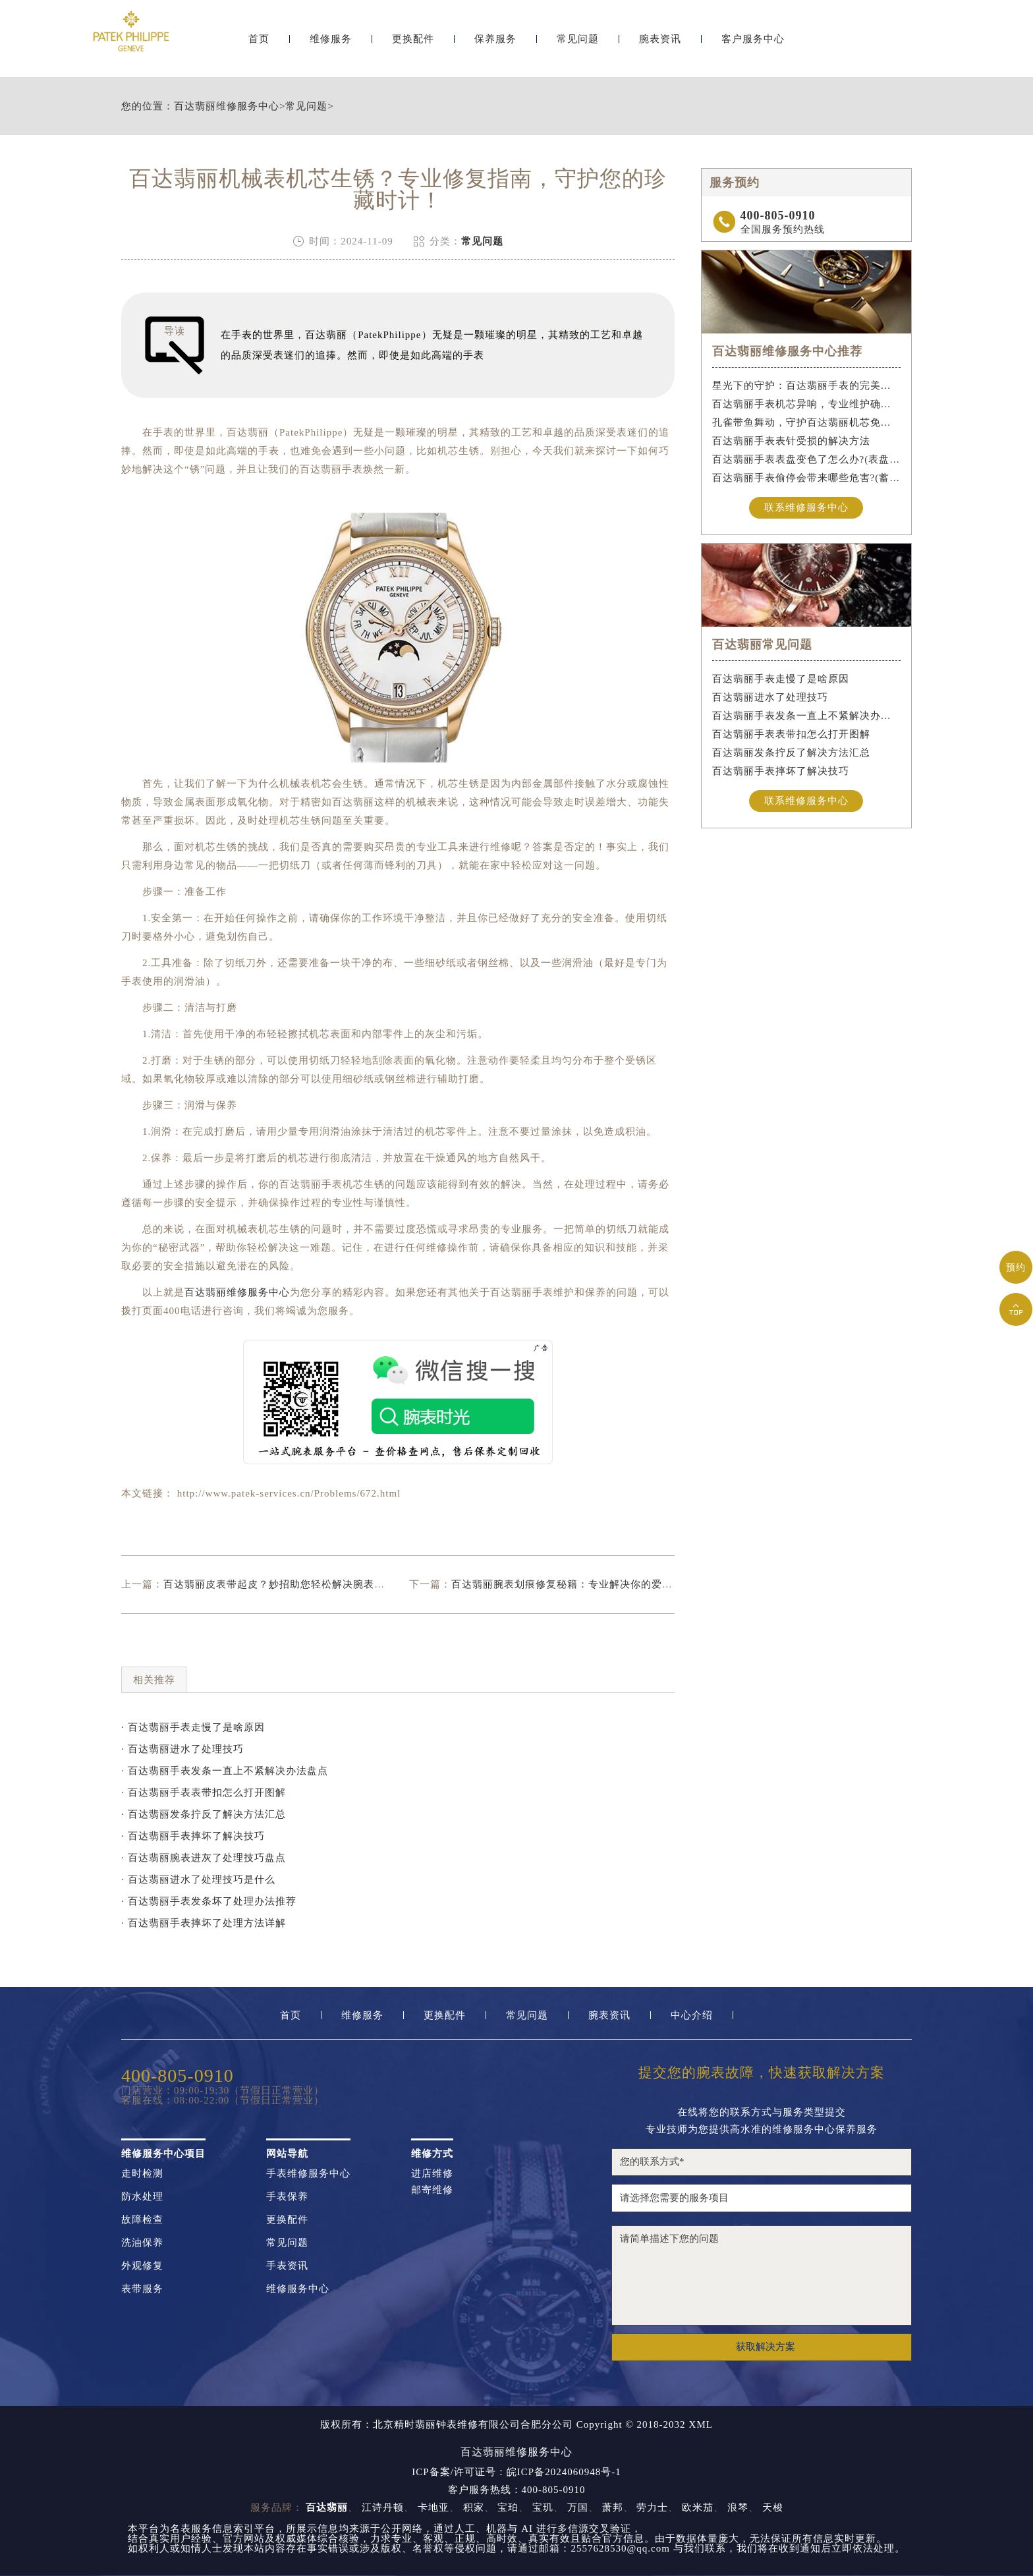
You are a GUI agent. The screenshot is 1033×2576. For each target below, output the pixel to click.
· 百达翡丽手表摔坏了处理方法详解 (203, 1923)
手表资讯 (287, 2266)
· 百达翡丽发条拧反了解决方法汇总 (203, 1814)
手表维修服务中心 (308, 2174)
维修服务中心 (297, 2289)
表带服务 (142, 2289)
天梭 (772, 2507)
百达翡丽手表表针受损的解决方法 (791, 441)
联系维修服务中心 (806, 507)
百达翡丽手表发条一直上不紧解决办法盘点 (806, 715)
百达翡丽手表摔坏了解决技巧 (780, 771)
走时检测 (142, 2174)
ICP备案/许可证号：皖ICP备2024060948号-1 (516, 2472)
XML (701, 2425)
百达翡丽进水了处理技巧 (770, 697)
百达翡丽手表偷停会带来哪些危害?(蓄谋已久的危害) (806, 477)
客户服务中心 (753, 44)
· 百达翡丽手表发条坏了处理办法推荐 (208, 1901)
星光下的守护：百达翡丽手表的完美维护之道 (806, 385)
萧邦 (612, 2507)
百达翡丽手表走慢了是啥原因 (780, 678)
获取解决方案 (765, 2346)
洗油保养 (142, 2243)
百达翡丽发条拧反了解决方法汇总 (791, 752)
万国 (577, 2507)
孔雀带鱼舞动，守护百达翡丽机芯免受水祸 (806, 422)
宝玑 (542, 2507)
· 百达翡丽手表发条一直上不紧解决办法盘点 (224, 1770)
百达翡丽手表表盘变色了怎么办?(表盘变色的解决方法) (806, 459)
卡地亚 (433, 2507)
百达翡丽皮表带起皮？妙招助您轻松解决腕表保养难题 (289, 1584)
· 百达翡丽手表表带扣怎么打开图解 (203, 1792)
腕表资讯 (660, 44)
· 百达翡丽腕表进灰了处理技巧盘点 (203, 1857)
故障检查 (142, 2220)
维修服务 (331, 44)
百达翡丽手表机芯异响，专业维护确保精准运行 (806, 404)
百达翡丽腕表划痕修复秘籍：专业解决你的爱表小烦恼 (577, 1584)
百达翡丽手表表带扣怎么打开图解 (791, 734)
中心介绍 (692, 2015)
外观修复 (142, 2266)
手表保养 (287, 2197)
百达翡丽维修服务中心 (226, 106)
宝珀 (507, 2507)
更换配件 (413, 44)
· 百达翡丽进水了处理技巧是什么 (198, 1879)
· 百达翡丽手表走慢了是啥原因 (193, 1727)
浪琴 (737, 2507)
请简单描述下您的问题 (761, 2275)
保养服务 (495, 44)
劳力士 (652, 2507)
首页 (258, 44)
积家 (473, 2507)
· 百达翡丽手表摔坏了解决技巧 (193, 1836)
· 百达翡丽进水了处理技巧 (182, 1749)
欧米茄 (697, 2507)
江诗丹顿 (383, 2507)
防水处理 (142, 2197)
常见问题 (578, 44)
